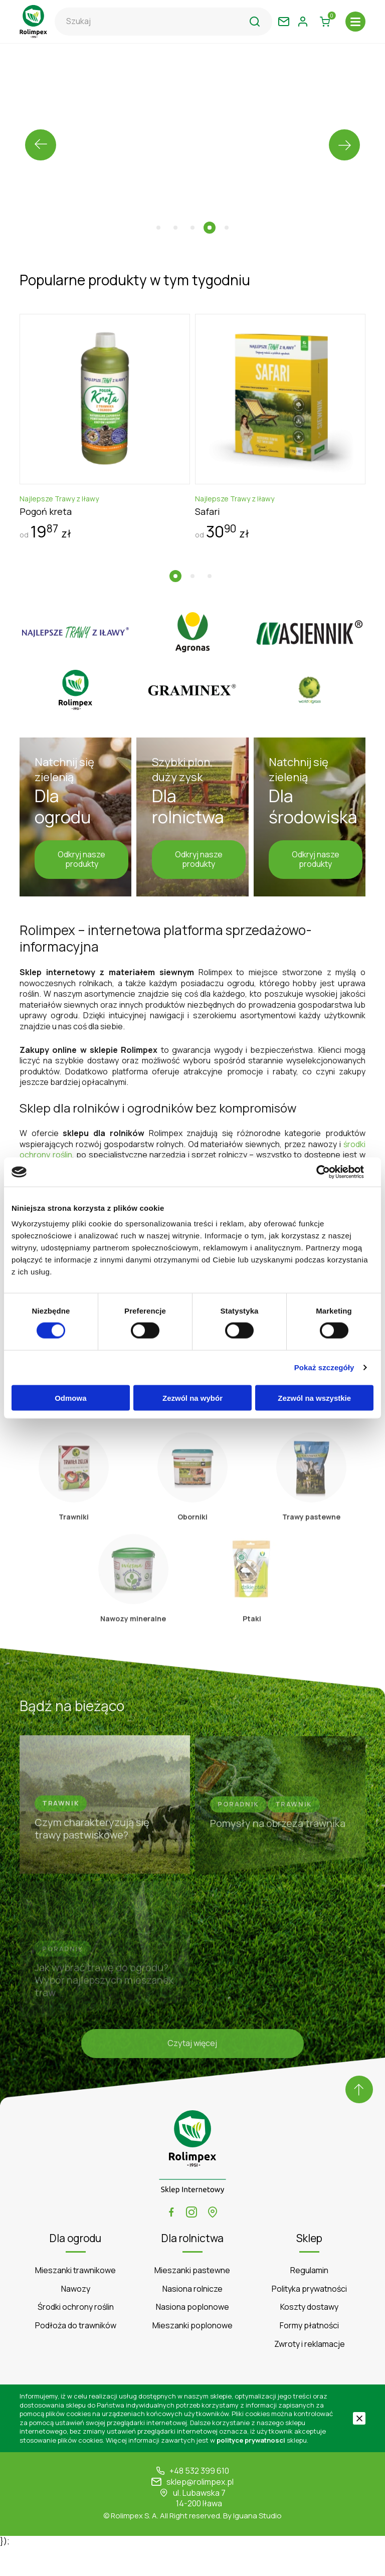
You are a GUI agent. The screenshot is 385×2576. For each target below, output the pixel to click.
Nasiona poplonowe (192, 2336)
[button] (158, 227)
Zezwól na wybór (192, 1398)
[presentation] (40, 144)
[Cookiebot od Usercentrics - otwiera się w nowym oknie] (329, 1172)
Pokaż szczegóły (324, 1368)
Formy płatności (309, 2355)
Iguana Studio (257, 2544)
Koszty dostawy (309, 2336)
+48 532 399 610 (199, 2500)
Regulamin (309, 2300)
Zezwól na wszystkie (314, 1398)
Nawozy (75, 2318)
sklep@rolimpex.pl (200, 2511)
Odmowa (70, 1398)
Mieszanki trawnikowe (75, 2300)
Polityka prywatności (309, 2318)
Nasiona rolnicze (192, 2318)
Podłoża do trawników (75, 2355)
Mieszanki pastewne (192, 2300)
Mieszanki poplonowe (192, 2355)
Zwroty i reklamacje (309, 2373)
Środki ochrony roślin (76, 2336)
